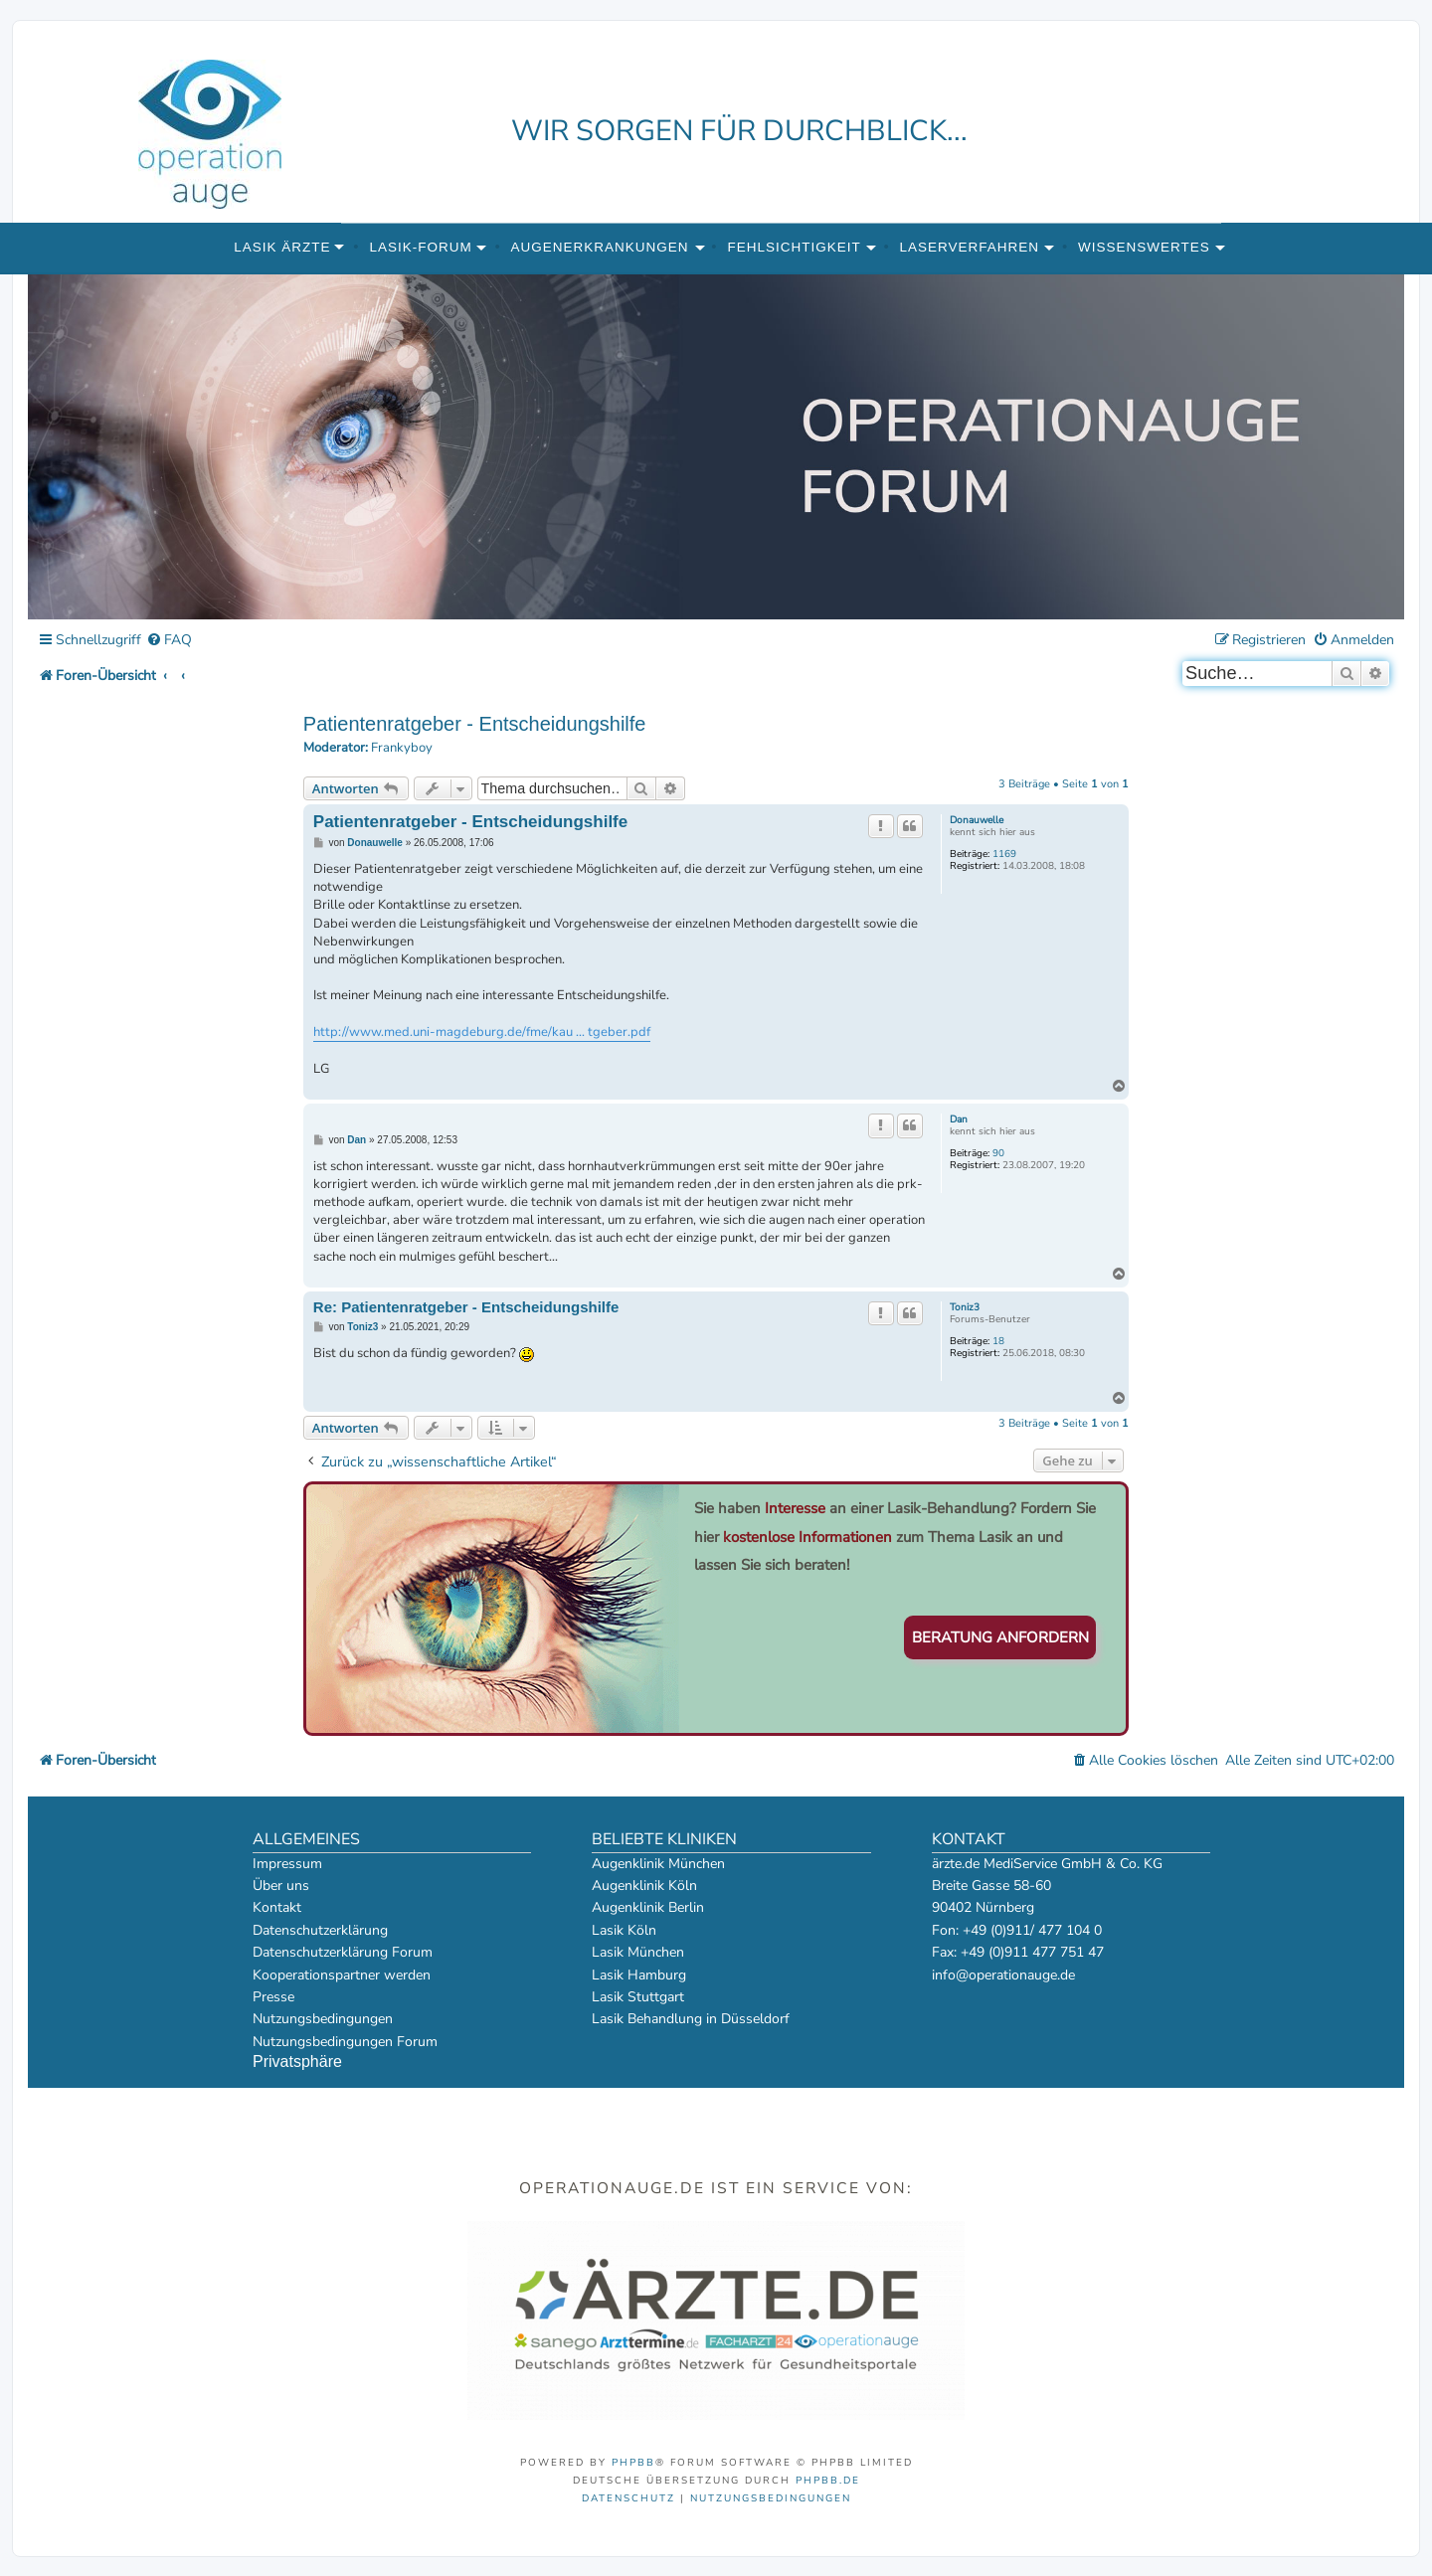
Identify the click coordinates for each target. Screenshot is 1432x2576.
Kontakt (277, 1907)
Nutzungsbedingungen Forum (345, 2041)
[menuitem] (169, 640)
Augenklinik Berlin (648, 1907)
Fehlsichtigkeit (793, 247)
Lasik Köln (624, 1930)
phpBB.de (828, 2481)
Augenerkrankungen (600, 247)
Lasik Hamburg (639, 1975)
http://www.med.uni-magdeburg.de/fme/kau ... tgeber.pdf (481, 1032)
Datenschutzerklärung (320, 1930)
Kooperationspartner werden (342, 1975)
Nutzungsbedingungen (323, 2018)
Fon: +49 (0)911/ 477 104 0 (1017, 1930)
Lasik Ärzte (282, 247)
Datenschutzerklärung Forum (343, 1952)
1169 (1004, 854)
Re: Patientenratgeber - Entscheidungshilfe (466, 1306)
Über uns (281, 1885)
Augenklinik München (658, 1863)
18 (998, 1341)
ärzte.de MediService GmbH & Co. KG (1047, 1863)
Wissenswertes (1144, 247)
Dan (959, 1119)
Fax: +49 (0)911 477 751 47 (1018, 1952)
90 (998, 1153)
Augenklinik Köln (644, 1885)
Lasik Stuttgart (638, 1996)
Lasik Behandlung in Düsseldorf (691, 2018)
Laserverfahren (970, 247)
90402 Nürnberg (983, 1907)
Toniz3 (965, 1307)
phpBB (633, 2463)
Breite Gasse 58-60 (991, 1885)
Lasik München (638, 1952)
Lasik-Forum (420, 247)
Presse (273, 1996)
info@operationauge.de (1003, 1975)
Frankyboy (402, 748)
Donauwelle (976, 820)
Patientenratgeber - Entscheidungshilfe (474, 724)
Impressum (287, 1863)
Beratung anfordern (1000, 1637)
